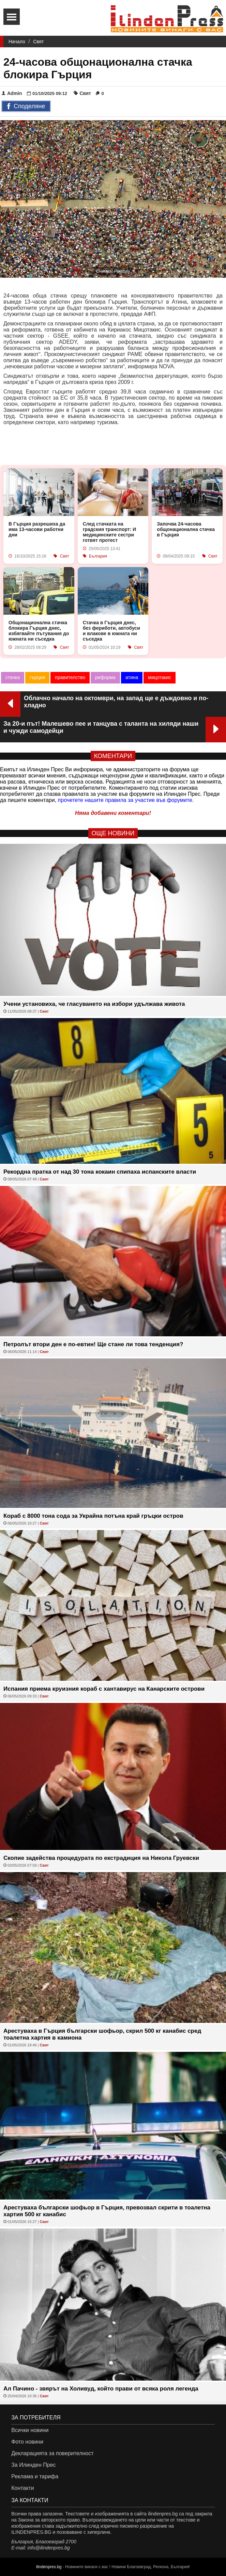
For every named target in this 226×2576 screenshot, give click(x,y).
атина (131, 677)
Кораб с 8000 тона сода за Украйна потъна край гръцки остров (93, 1516)
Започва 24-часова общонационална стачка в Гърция (186, 529)
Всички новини (29, 2430)
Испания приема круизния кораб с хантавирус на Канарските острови (104, 1689)
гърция (37, 677)
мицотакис (159, 677)
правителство (70, 677)
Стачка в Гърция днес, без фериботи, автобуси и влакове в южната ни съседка (111, 631)
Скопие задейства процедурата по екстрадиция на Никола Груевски (101, 1858)
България (98, 556)
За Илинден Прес (33, 2465)
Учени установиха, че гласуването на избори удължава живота (94, 1004)
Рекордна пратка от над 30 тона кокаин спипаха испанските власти (99, 1172)
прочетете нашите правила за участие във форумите (125, 800)
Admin (12, 93)
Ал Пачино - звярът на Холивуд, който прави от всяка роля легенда (100, 2388)
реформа (105, 677)
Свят (38, 41)
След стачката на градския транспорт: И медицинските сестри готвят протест (109, 532)
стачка (12, 677)
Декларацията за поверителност (52, 2453)
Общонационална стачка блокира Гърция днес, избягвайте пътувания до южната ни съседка (39, 631)
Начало (17, 41)
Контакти (22, 2488)
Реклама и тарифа (34, 2476)
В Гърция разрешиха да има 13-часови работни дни (37, 529)
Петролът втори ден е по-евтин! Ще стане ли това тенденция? (93, 1344)
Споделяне (26, 106)
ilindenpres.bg (49, 2566)
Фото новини (27, 2442)
